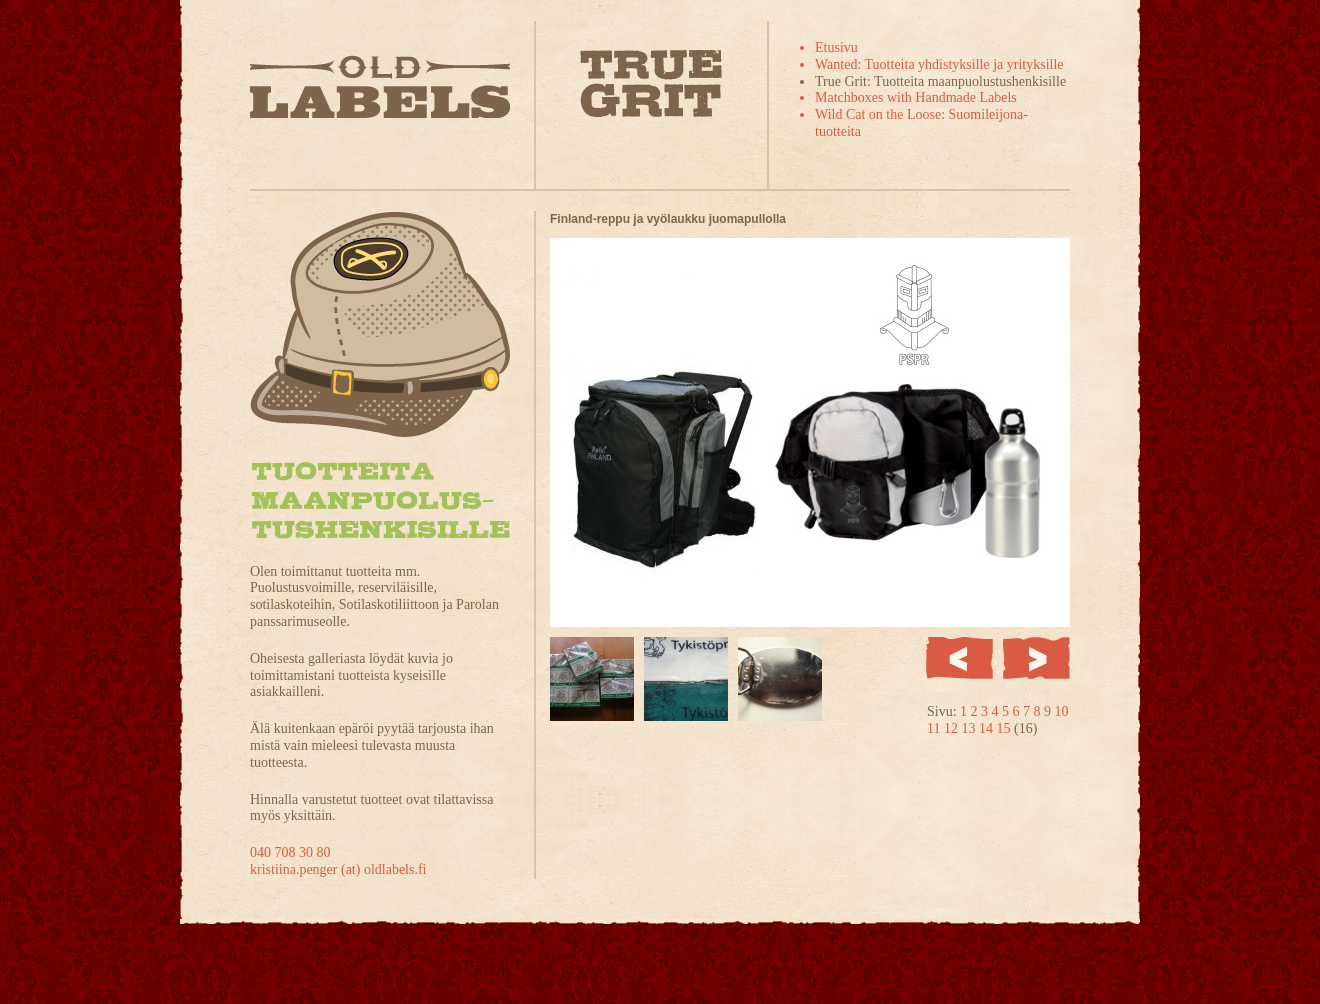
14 (988, 728)
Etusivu (836, 47)
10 (1062, 711)
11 (935, 728)
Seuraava (1036, 658)
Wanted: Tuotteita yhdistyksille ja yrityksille (939, 64)
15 (1005, 728)
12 (953, 728)
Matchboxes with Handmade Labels (916, 97)
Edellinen (959, 658)
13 (970, 728)
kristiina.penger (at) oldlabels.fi (338, 869)
